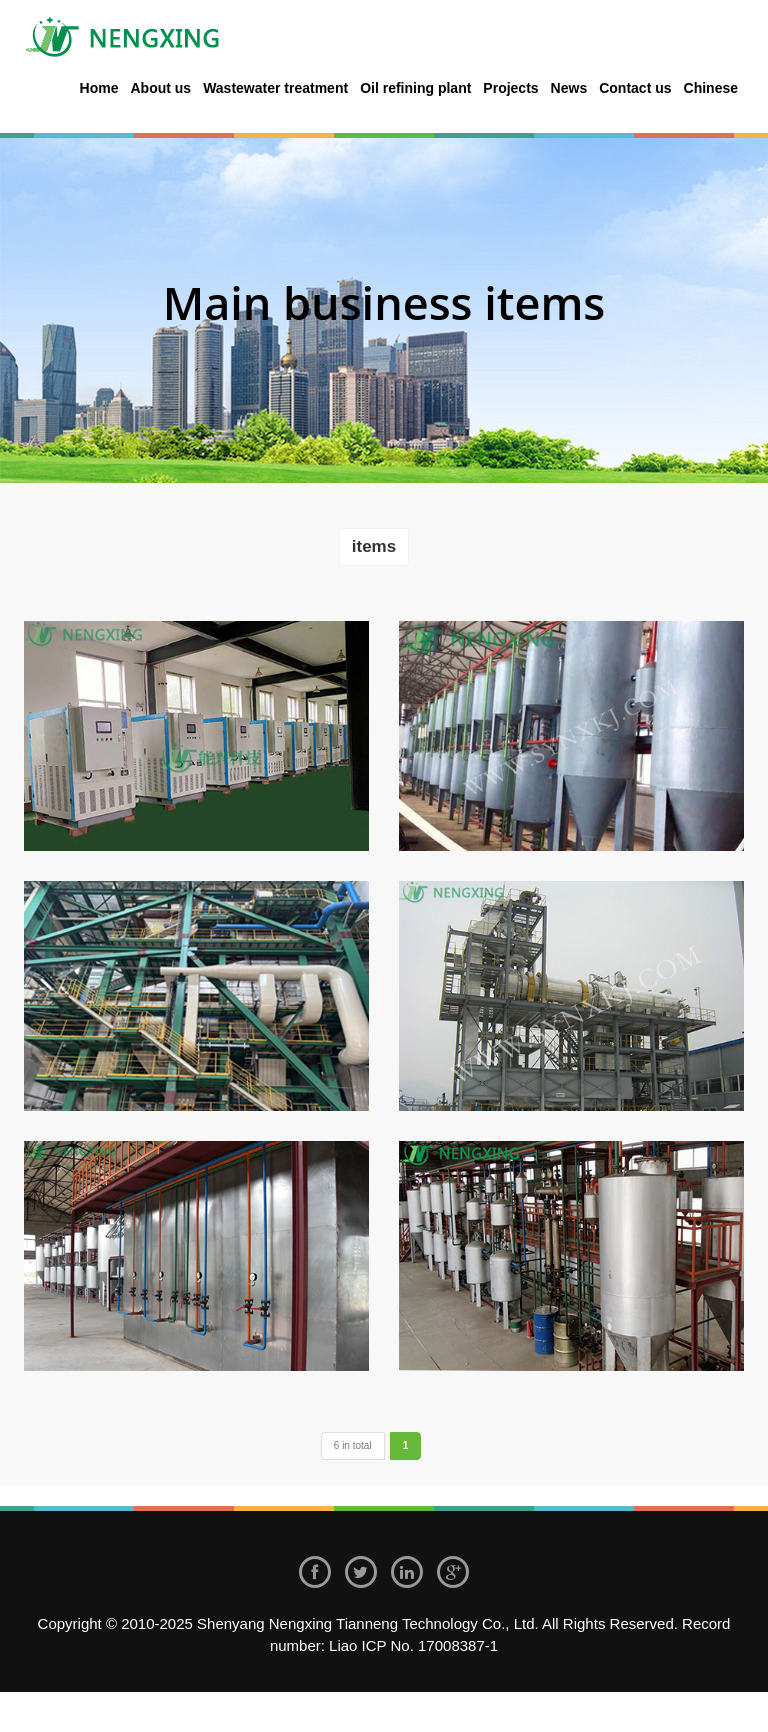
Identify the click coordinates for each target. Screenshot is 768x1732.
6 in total (353, 1445)
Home (99, 88)
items (374, 546)
